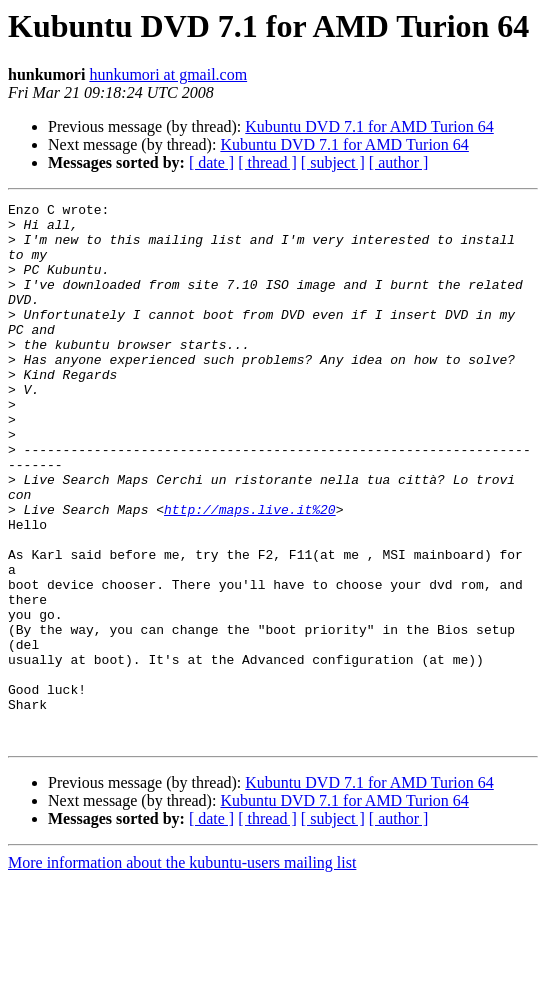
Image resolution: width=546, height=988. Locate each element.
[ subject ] (333, 162)
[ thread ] (267, 162)
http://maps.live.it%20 (250, 572)
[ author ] (399, 162)
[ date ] (211, 162)
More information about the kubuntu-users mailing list (182, 970)
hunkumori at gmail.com (168, 74)
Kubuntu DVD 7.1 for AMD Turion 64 (369, 126)
